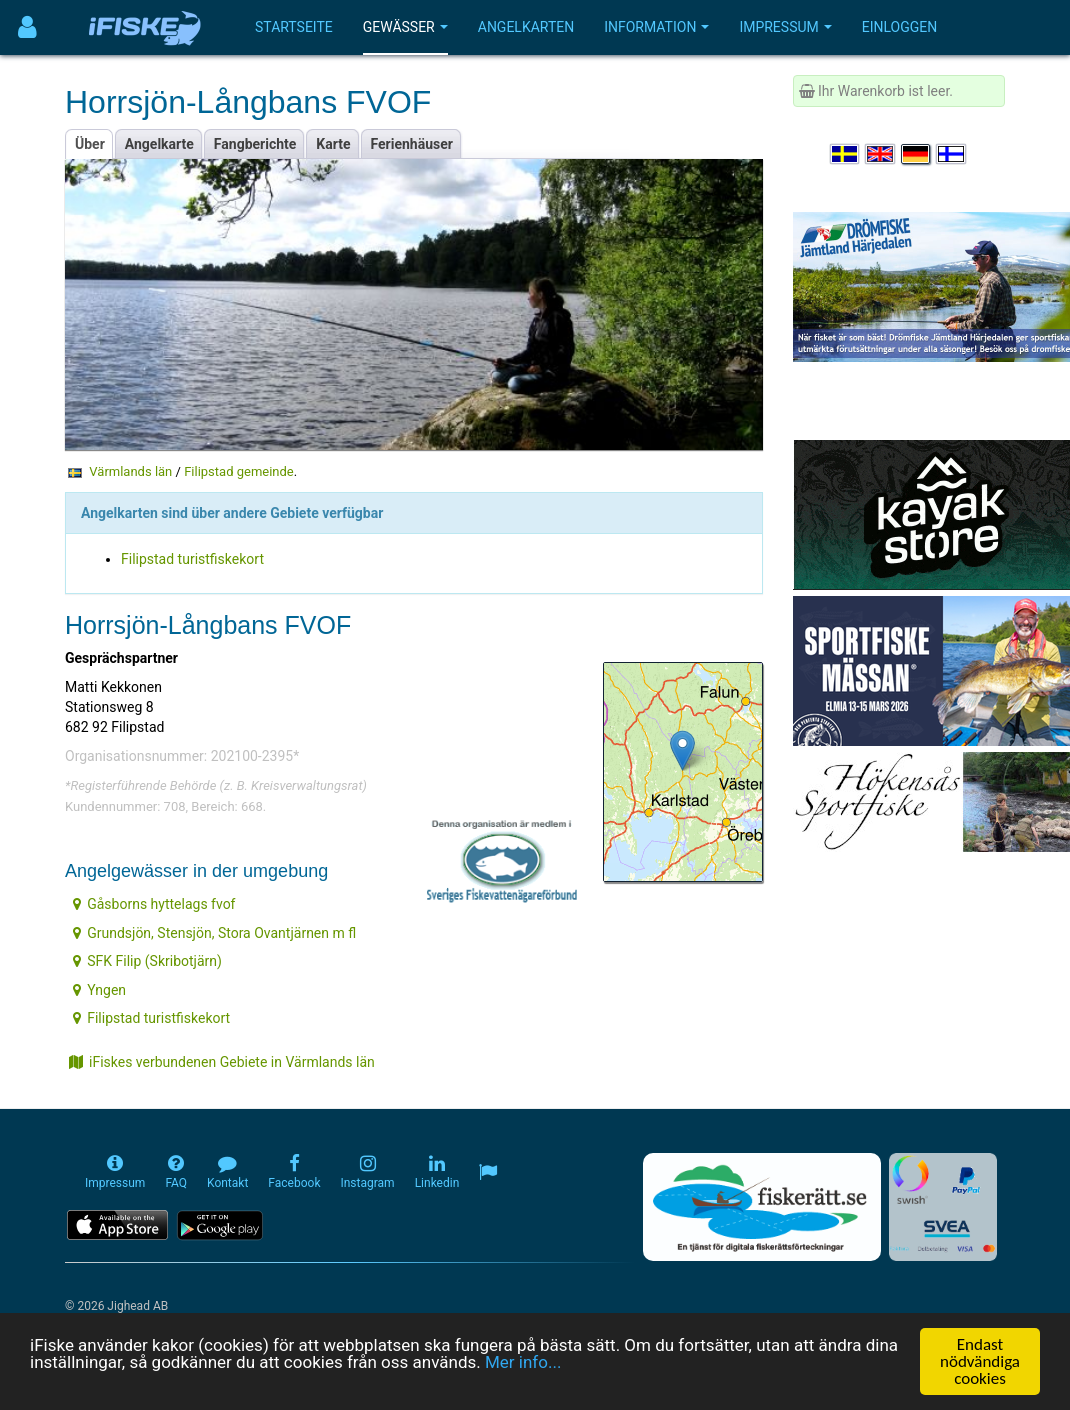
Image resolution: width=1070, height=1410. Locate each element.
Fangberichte (255, 144)
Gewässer (405, 27)
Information (656, 27)
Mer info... (523, 1362)
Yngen (99, 990)
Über (90, 144)
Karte (333, 144)
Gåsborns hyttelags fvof (154, 904)
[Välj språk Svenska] (846, 154)
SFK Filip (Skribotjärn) (147, 961)
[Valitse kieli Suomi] (952, 154)
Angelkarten (526, 27)
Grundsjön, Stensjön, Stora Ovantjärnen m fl (214, 933)
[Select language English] (881, 154)
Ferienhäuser (412, 144)
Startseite (294, 27)
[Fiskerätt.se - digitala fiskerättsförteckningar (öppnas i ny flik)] (762, 1207)
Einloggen (900, 27)
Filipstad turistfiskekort (192, 559)
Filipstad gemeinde (239, 471)
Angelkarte (159, 144)
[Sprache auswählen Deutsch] (917, 154)
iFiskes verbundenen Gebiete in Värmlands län (222, 1062)
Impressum (785, 27)
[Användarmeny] (27, 27)
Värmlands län (130, 471)
